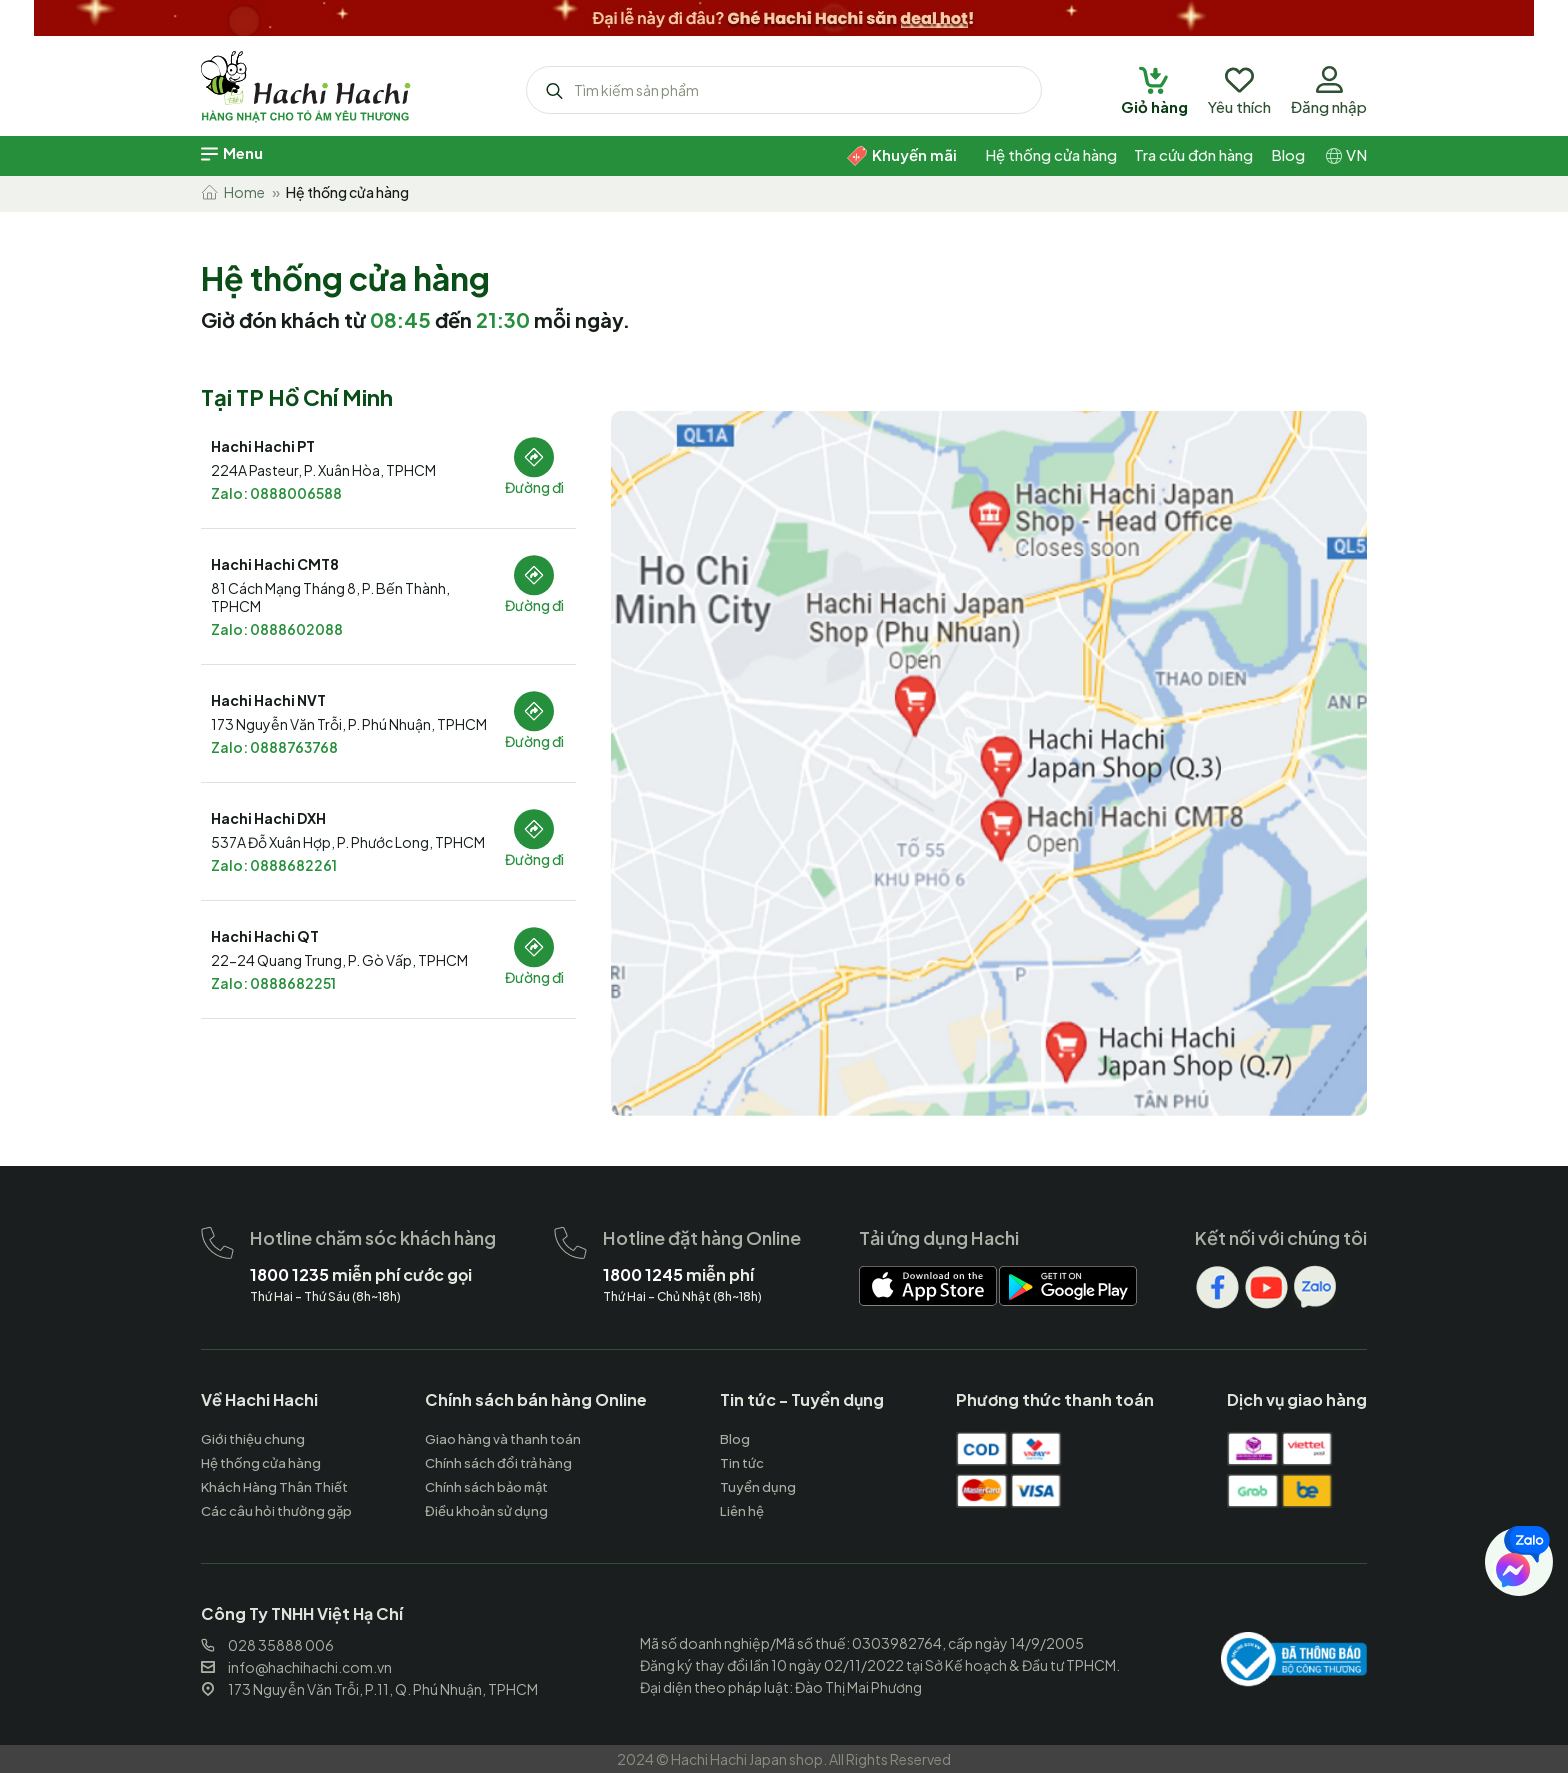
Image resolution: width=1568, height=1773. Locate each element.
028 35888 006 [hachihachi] (267, 1645)
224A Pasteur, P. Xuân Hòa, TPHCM (323, 470)
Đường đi (534, 487)
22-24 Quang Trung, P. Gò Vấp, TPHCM (339, 960)
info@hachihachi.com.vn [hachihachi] (296, 1667)
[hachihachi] (784, 15)
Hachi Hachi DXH (268, 818)
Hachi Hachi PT (263, 446)
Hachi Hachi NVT (268, 700)
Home (233, 192)
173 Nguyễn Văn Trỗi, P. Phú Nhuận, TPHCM (349, 724)
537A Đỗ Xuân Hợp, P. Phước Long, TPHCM (348, 842)
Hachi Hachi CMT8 (275, 564)
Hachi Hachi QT (265, 936)
